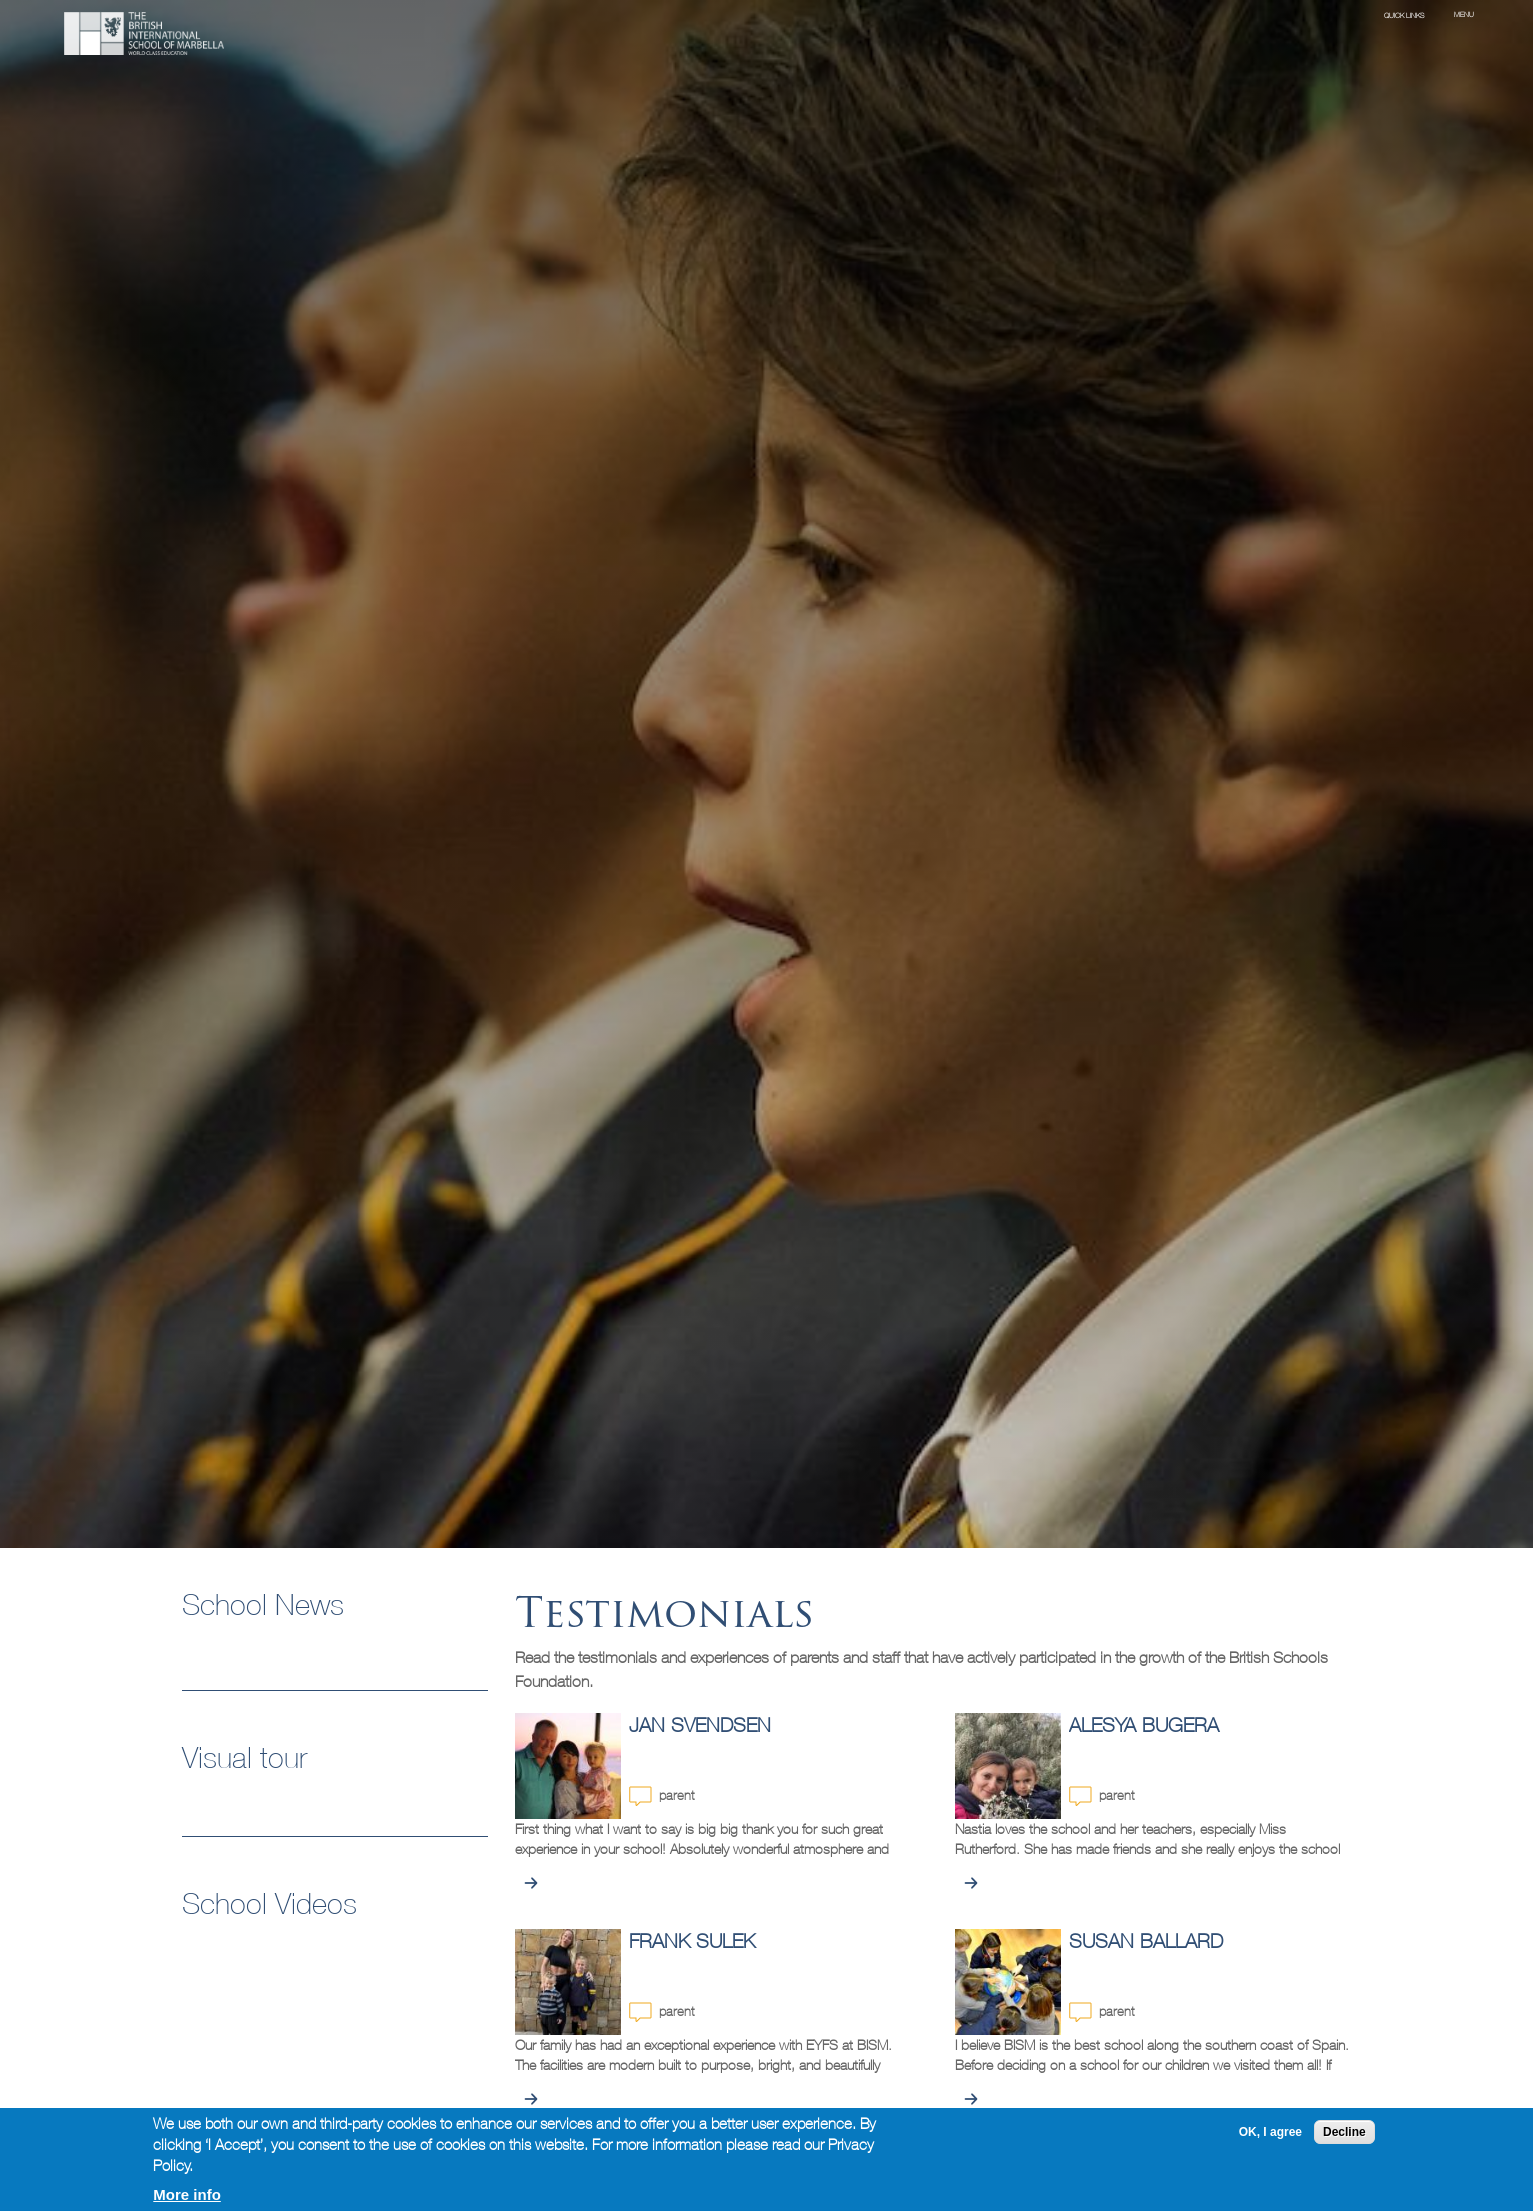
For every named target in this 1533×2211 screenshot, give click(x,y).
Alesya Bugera (1144, 1724)
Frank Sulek (692, 1940)
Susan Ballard (1146, 1940)
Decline (1344, 2132)
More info (187, 2194)
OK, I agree (1270, 2132)
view (531, 1883)
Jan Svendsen (700, 1724)
